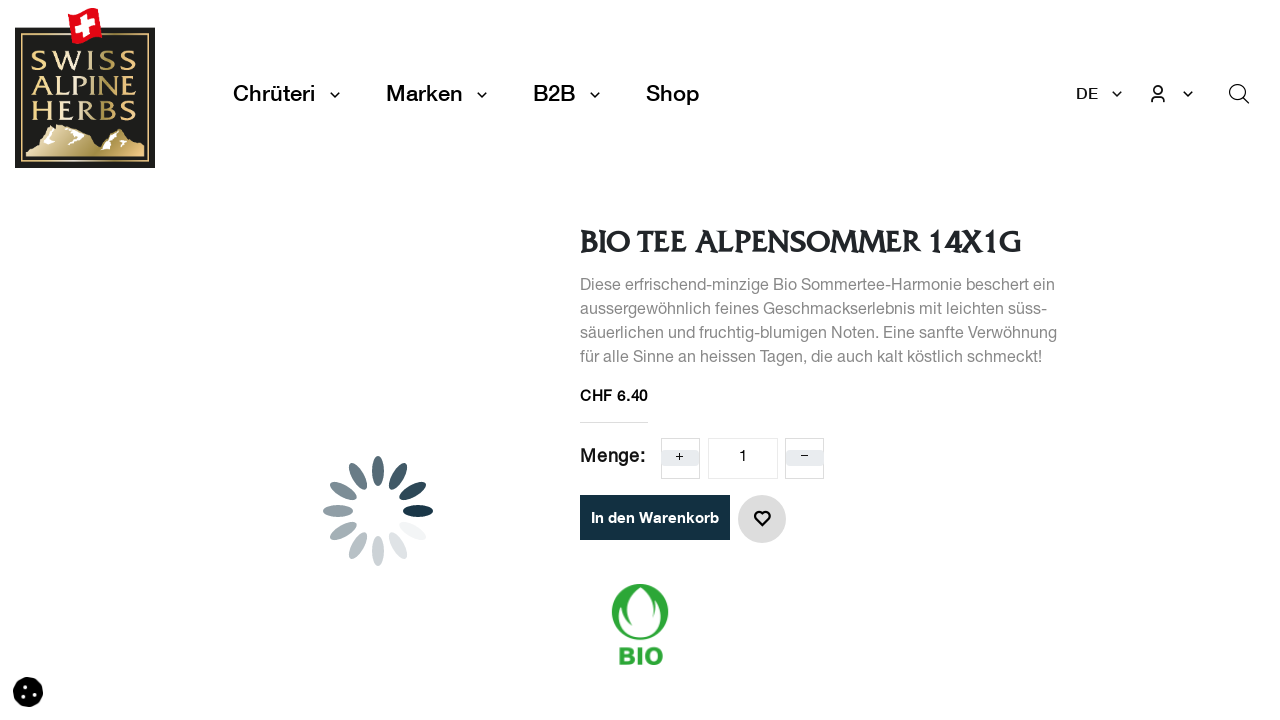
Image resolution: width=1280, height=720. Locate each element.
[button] (762, 519)
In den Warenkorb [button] (655, 517)
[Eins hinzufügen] (680, 458)
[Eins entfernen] (805, 458)
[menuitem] (672, 93)
